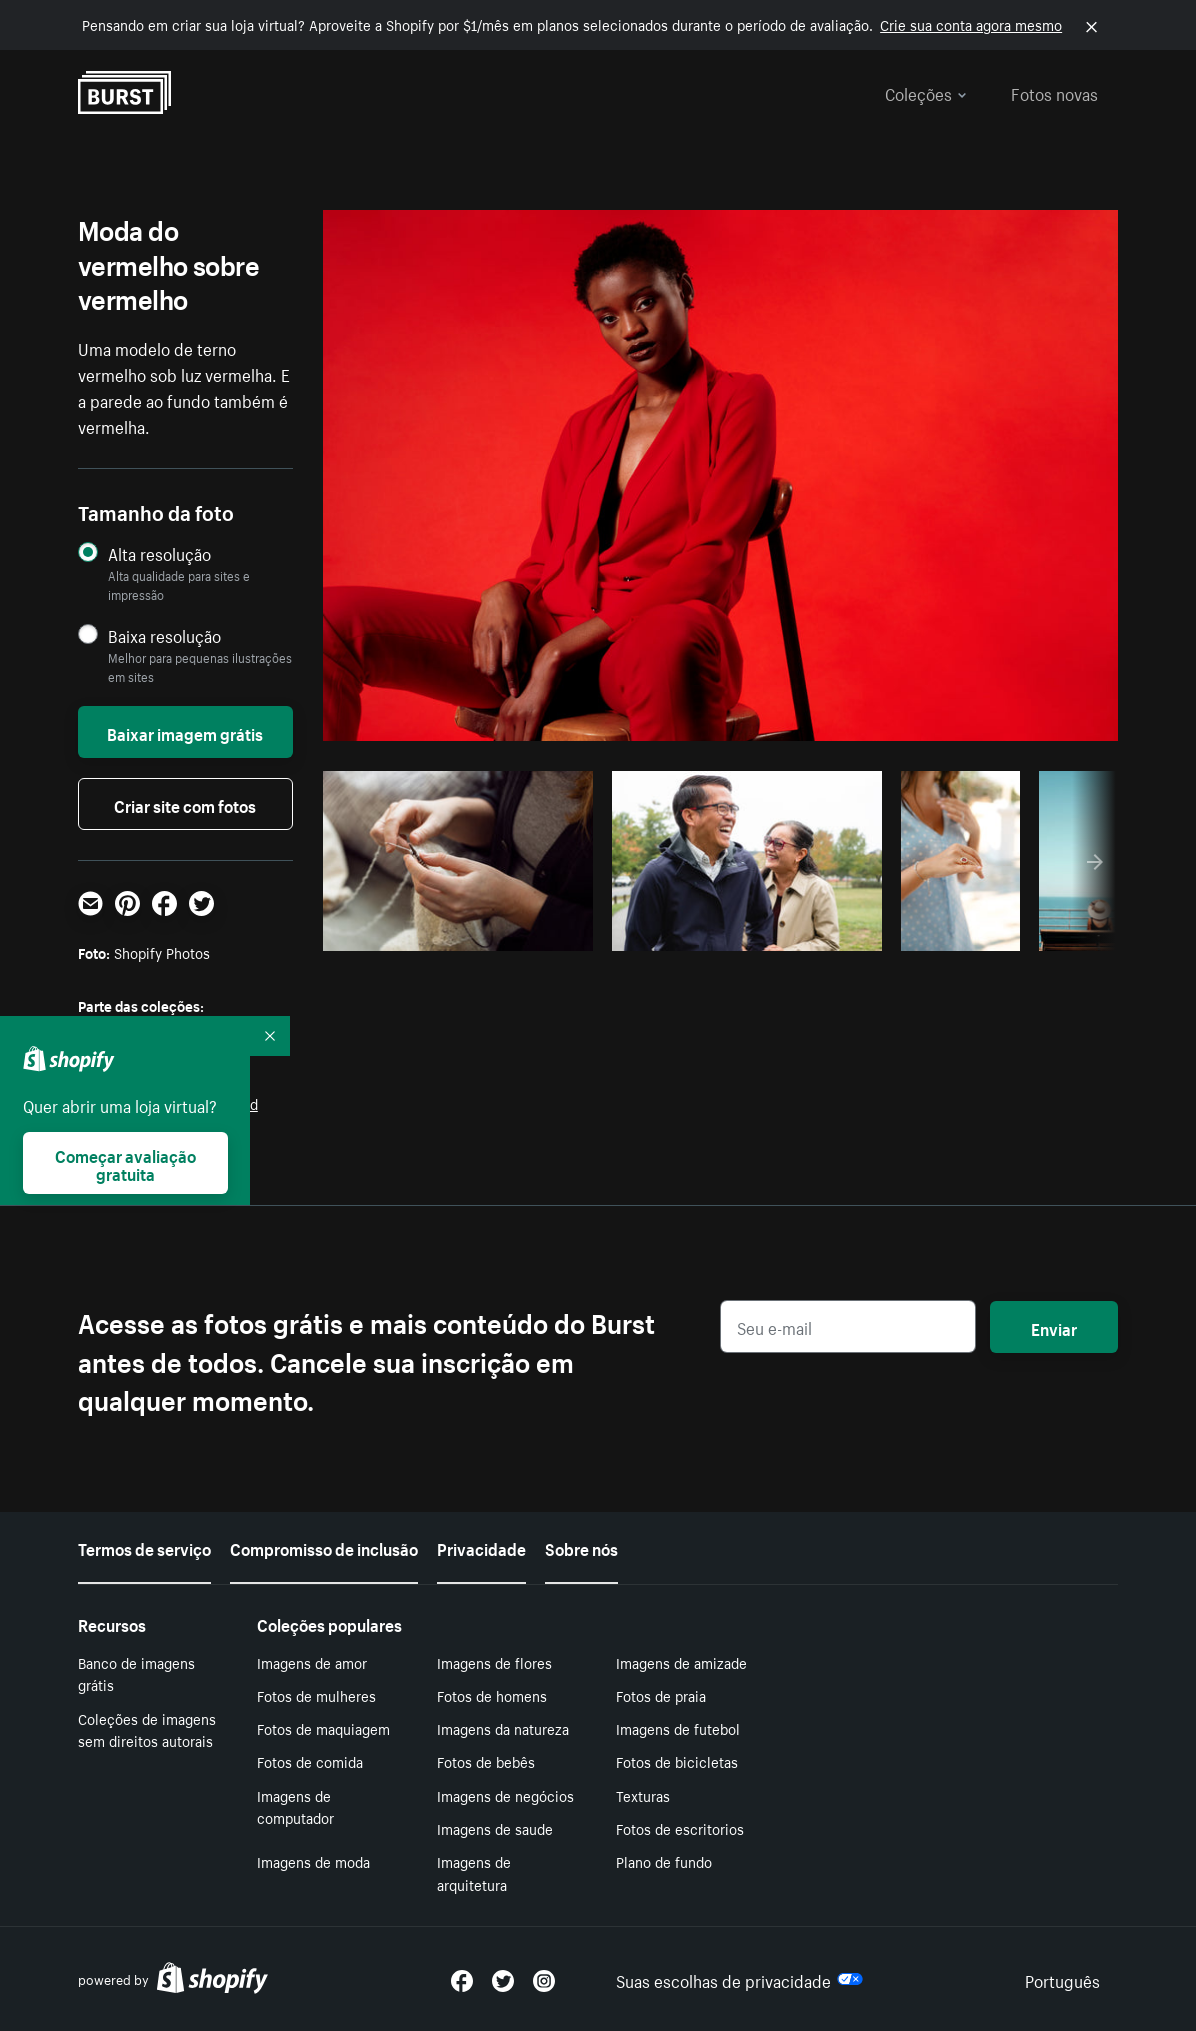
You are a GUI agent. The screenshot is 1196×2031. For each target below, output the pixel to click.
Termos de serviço (144, 1547)
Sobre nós (581, 1547)
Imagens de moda (313, 1861)
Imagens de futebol (678, 1728)
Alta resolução (159, 553)
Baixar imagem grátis (185, 732)
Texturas (643, 1795)
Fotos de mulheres (316, 1695)
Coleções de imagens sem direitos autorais (147, 1729)
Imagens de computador (295, 1806)
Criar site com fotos (185, 804)
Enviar (1054, 1327)
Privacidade (481, 1547)
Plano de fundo (664, 1861)
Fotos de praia (661, 1695)
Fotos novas (1054, 92)
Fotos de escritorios (680, 1828)
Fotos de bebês (486, 1761)
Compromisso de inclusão (324, 1547)
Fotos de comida (310, 1761)
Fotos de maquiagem (323, 1728)
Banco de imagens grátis (136, 1673)
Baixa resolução (164, 635)
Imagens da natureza (503, 1728)
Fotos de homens (492, 1695)
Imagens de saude (495, 1828)
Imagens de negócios (505, 1795)
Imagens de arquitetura (474, 1872)
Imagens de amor (312, 1662)
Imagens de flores (494, 1662)
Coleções (926, 92)
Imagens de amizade (681, 1662)
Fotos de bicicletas (677, 1761)
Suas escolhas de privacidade (739, 1979)
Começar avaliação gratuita (125, 1163)
